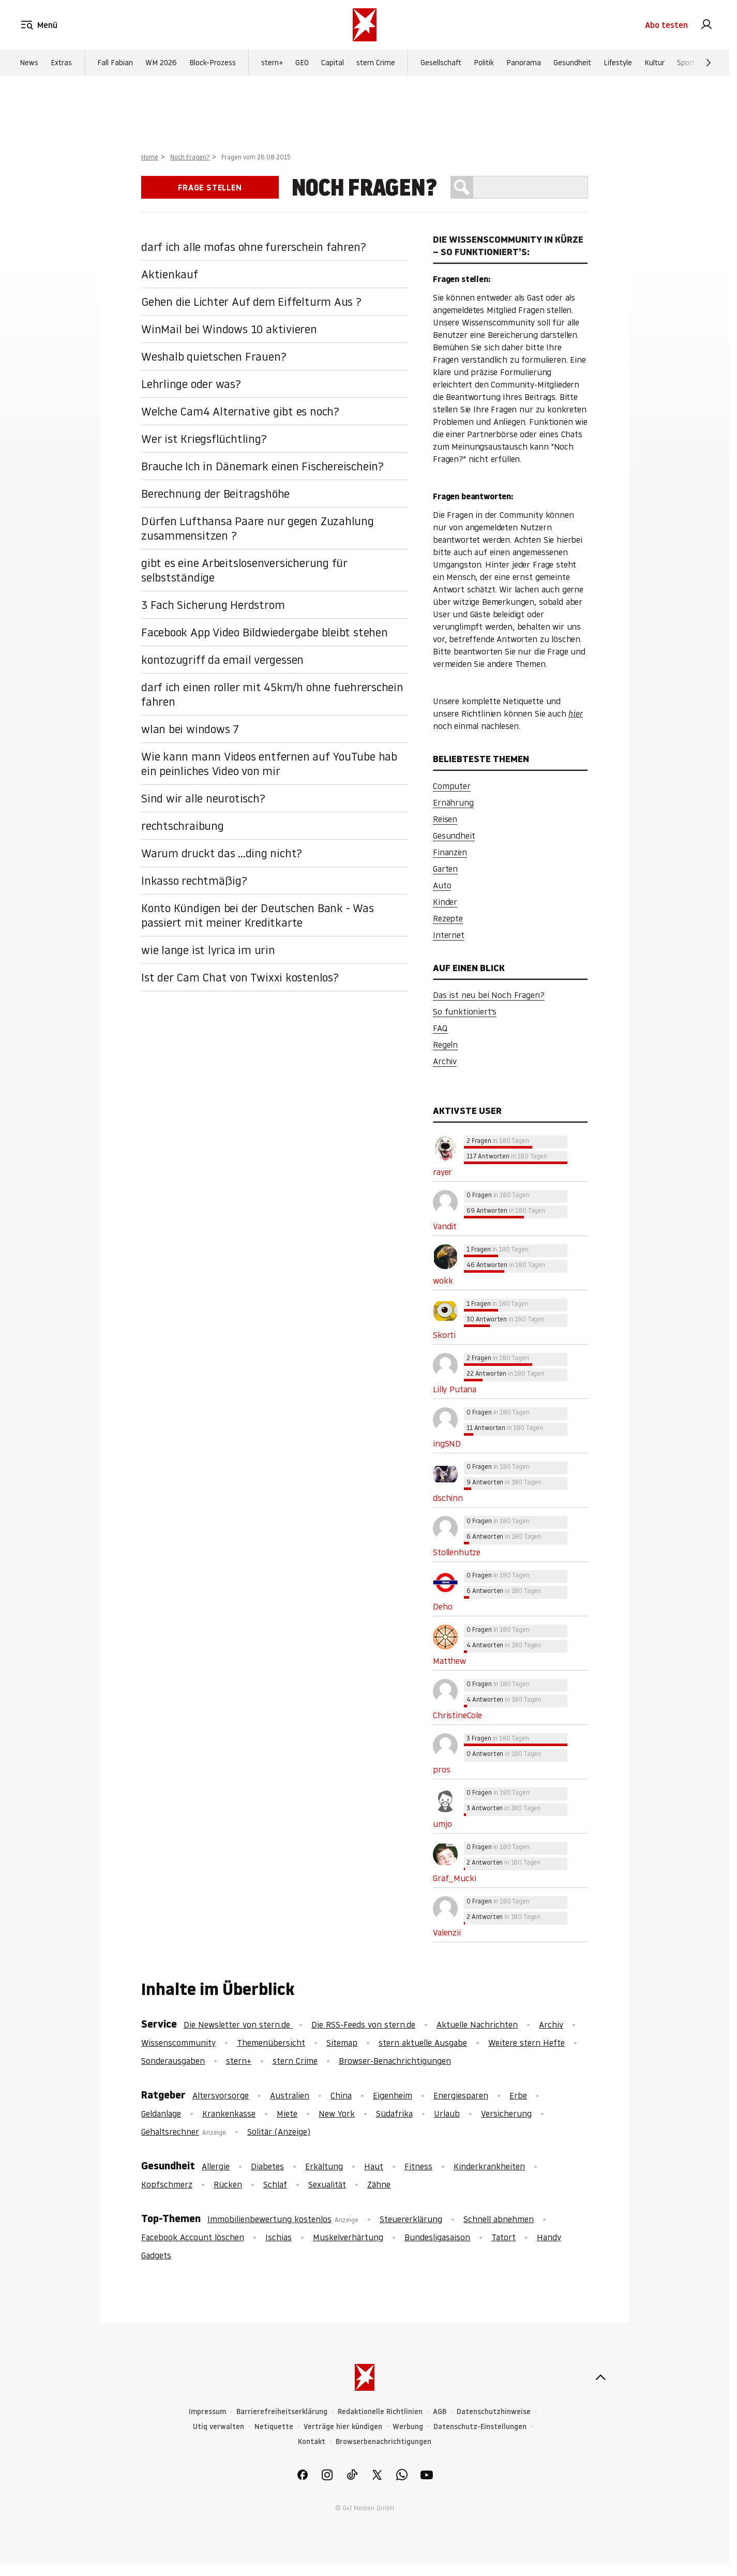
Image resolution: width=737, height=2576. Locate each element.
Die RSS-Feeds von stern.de (363, 2024)
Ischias (278, 2237)
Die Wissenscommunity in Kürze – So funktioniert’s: (508, 245)
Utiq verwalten (218, 2426)
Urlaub (447, 2113)
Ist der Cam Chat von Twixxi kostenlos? (240, 977)
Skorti (444, 1335)
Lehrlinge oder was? (191, 384)
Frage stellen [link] (210, 187)
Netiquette (273, 2426)
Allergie (216, 2166)
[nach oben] (600, 2377)
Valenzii (447, 1932)
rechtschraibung (182, 825)
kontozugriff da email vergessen (222, 659)
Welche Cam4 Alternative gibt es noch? (240, 411)
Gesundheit (572, 62)
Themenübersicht (271, 2042)
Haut (373, 2166)
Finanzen (450, 852)
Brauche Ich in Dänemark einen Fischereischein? (262, 466)
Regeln (445, 1044)
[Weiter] (708, 62)
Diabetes (267, 2166)
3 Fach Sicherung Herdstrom (212, 605)
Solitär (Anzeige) (278, 2131)
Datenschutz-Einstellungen (480, 2426)
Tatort (503, 2237)
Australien (289, 2095)
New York (337, 2113)
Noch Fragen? (190, 157)
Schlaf (275, 2184)
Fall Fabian (115, 62)
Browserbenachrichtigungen (383, 2441)
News (29, 62)
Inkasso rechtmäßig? (194, 880)
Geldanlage (161, 2113)
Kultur (654, 62)
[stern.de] (365, 24)
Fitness (418, 2166)
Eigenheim (392, 2095)
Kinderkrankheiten (489, 2166)
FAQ (440, 1028)
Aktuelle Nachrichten (477, 2024)
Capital (332, 62)
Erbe (518, 2095)
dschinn (448, 1498)
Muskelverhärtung (348, 2237)
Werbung (408, 2426)
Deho (442, 1606)
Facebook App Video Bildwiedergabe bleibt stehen (264, 632)
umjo (442, 1824)
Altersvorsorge (220, 2095)
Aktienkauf (169, 274)
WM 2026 (161, 62)
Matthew (449, 1661)
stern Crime (375, 62)
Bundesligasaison (437, 2237)
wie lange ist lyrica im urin (208, 950)
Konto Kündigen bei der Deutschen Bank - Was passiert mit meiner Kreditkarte (257, 915)
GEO (302, 62)
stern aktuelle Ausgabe (423, 2042)
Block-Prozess (212, 62)
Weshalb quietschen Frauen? (213, 356)
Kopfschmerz (166, 2184)
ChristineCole (457, 1715)
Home (149, 157)
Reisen (445, 819)
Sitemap (341, 2042)
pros (441, 1769)
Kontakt (311, 2441)
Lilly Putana (454, 1389)
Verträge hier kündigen (343, 2426)
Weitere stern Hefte (526, 2042)
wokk (443, 1280)
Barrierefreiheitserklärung (281, 2411)
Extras (61, 62)
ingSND (447, 1443)
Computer (452, 786)
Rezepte (448, 918)
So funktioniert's (465, 1011)
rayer (442, 1172)
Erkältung (324, 2166)
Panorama (523, 62)
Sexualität (327, 2184)
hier (575, 713)
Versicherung (506, 2113)
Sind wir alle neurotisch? (203, 798)
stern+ (272, 62)
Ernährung (453, 802)
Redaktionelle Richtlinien (380, 2411)
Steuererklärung (411, 2219)
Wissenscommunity (178, 2042)
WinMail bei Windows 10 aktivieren (229, 329)
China (341, 2095)
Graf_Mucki (454, 1878)
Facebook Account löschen (192, 2237)
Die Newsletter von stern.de (238, 2024)
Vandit (445, 1226)
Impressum (207, 2411)
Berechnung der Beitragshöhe (215, 493)
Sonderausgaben (173, 2061)
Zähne (378, 2184)
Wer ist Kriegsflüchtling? (204, 438)
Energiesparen (460, 2095)
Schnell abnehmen (498, 2219)
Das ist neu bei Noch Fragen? (489, 995)
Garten (445, 868)
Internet (448, 935)
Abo (666, 24)
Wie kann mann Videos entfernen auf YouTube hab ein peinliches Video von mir (269, 763)
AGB (439, 2411)
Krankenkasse (228, 2113)
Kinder (445, 902)
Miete (287, 2113)
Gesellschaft (440, 62)
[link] (706, 24)
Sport (686, 62)
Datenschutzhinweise (494, 2411)
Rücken (228, 2184)
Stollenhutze (456, 1552)
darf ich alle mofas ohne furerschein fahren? (253, 247)
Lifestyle (618, 62)
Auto (442, 885)
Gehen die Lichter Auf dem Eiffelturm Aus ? (251, 301)
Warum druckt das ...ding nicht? (221, 853)
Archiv (445, 1061)
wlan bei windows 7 (190, 729)
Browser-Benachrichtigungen (395, 2061)
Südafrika (394, 2113)
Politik (484, 62)
